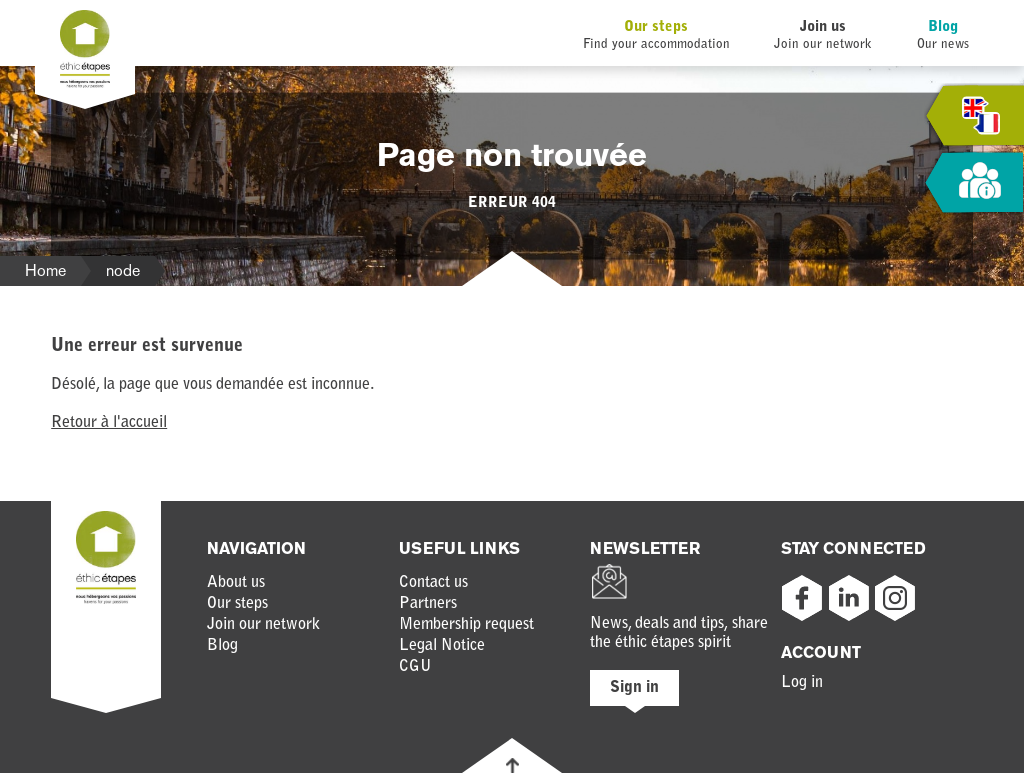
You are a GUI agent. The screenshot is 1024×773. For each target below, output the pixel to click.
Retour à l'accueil (109, 423)
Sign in (634, 688)
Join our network (263, 625)
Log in (802, 683)
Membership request (466, 625)
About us (236, 583)
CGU (415, 667)
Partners (428, 604)
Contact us (433, 583)
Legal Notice (442, 646)
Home (45, 270)
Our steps (656, 27)
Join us (823, 27)
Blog (943, 27)
